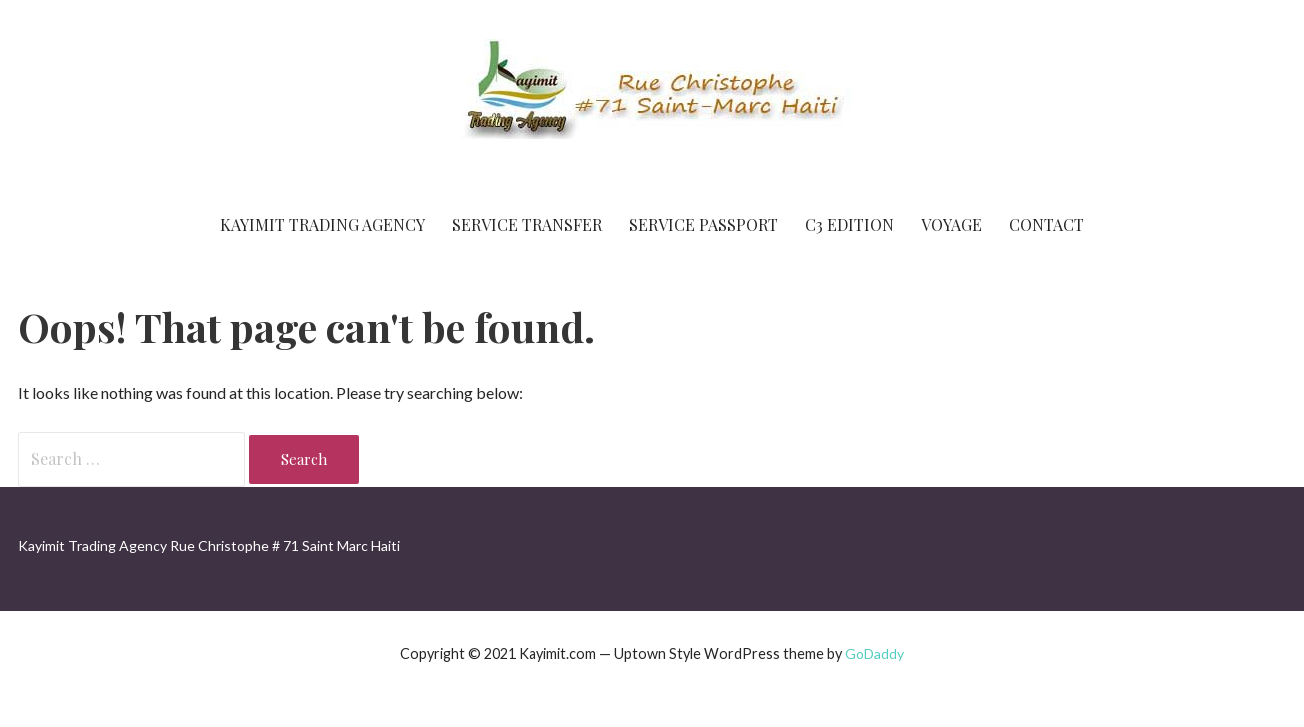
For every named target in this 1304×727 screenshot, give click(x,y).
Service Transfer (527, 224)
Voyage (951, 224)
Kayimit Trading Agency (322, 224)
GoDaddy (874, 653)
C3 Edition (849, 224)
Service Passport (703, 224)
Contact (1046, 224)
